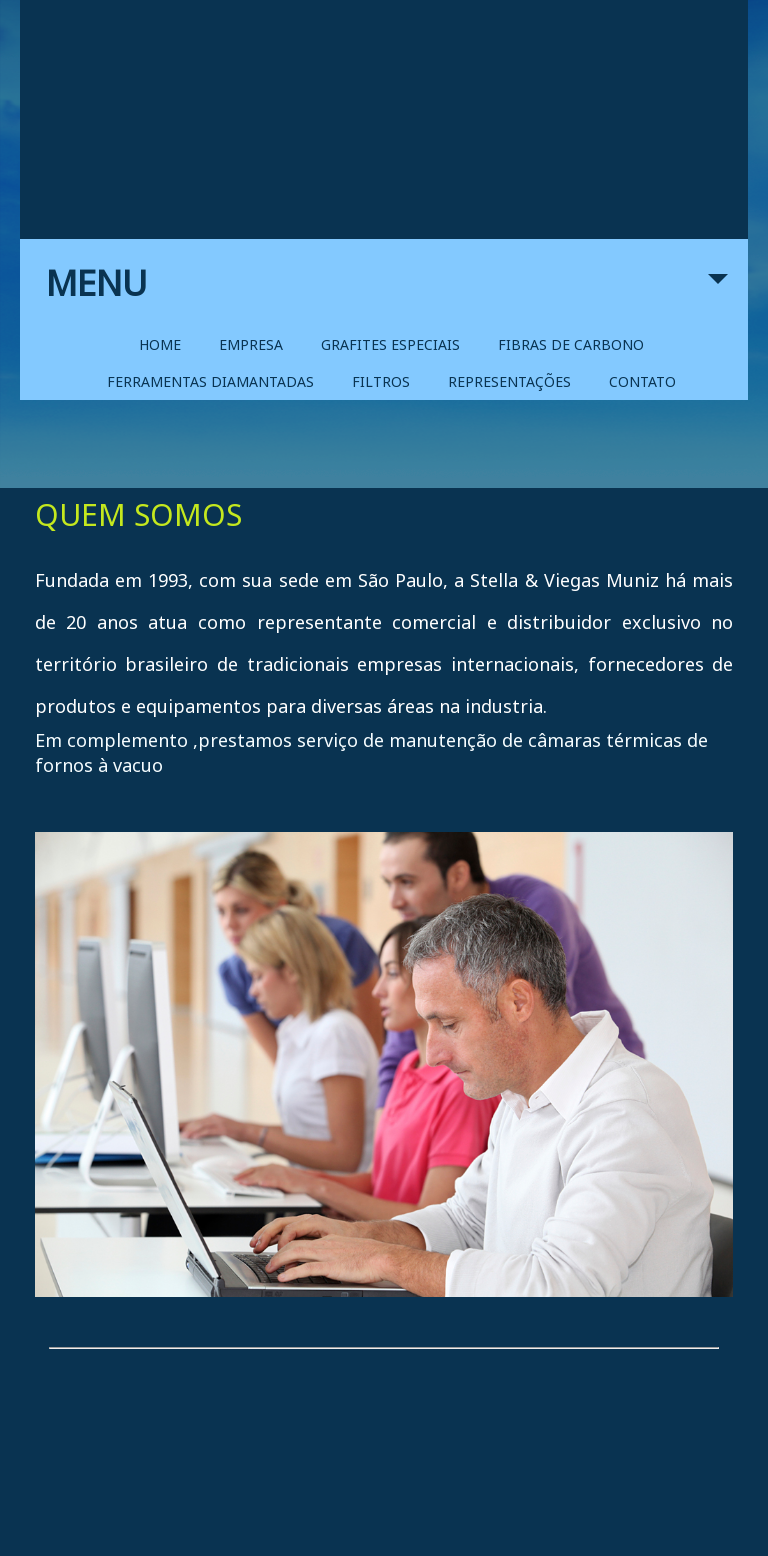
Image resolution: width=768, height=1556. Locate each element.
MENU (387, 292)
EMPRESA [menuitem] (251, 344)
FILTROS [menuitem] (381, 381)
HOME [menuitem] (160, 344)
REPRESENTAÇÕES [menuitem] (509, 381)
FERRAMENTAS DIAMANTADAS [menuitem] (210, 381)
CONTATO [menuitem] (642, 381)
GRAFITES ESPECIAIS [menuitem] (390, 344)
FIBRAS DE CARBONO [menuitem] (571, 344)
